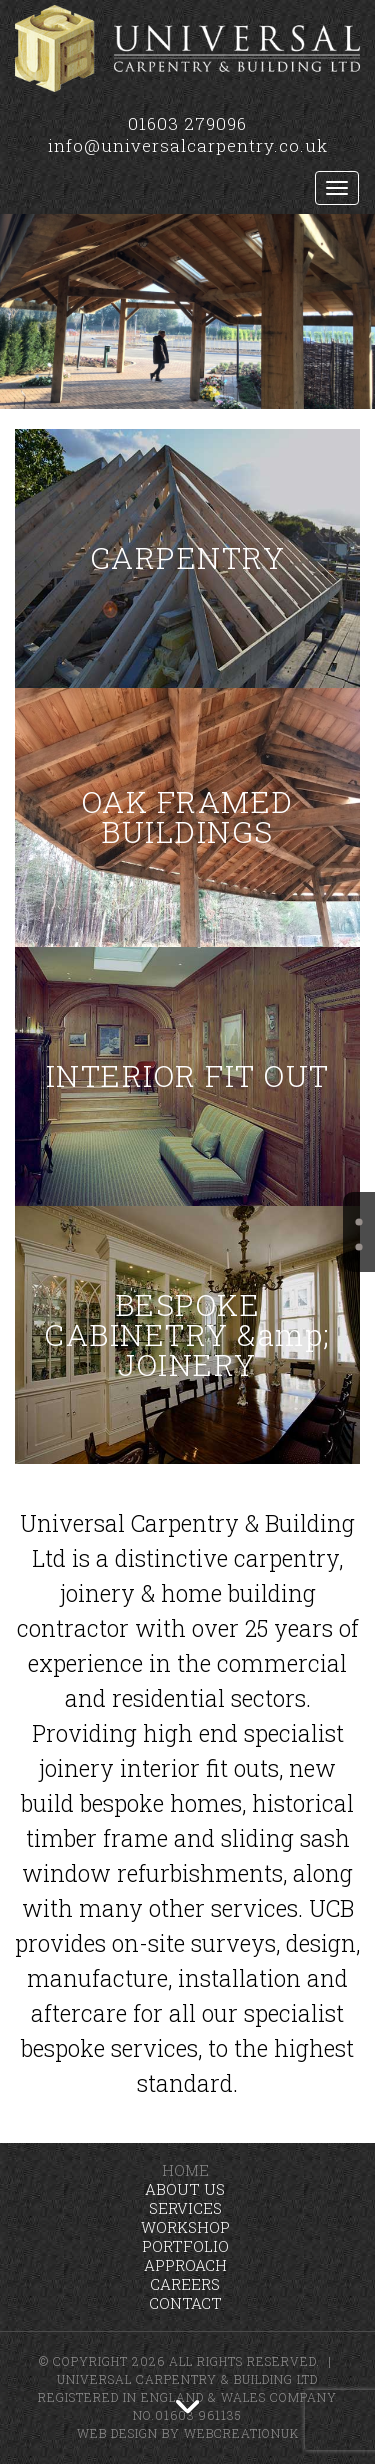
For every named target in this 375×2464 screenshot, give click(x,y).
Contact (185, 2303)
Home (185, 2170)
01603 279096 (187, 123)
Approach (185, 2265)
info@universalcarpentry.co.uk (188, 145)
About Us (185, 2189)
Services (185, 2208)
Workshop (185, 2227)
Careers (185, 2284)
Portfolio (185, 2246)
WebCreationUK (241, 2433)
